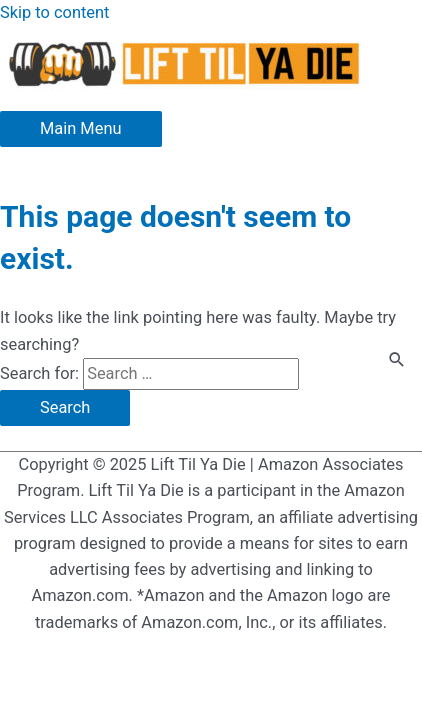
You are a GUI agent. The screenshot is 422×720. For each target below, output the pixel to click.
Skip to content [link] (54, 12)
